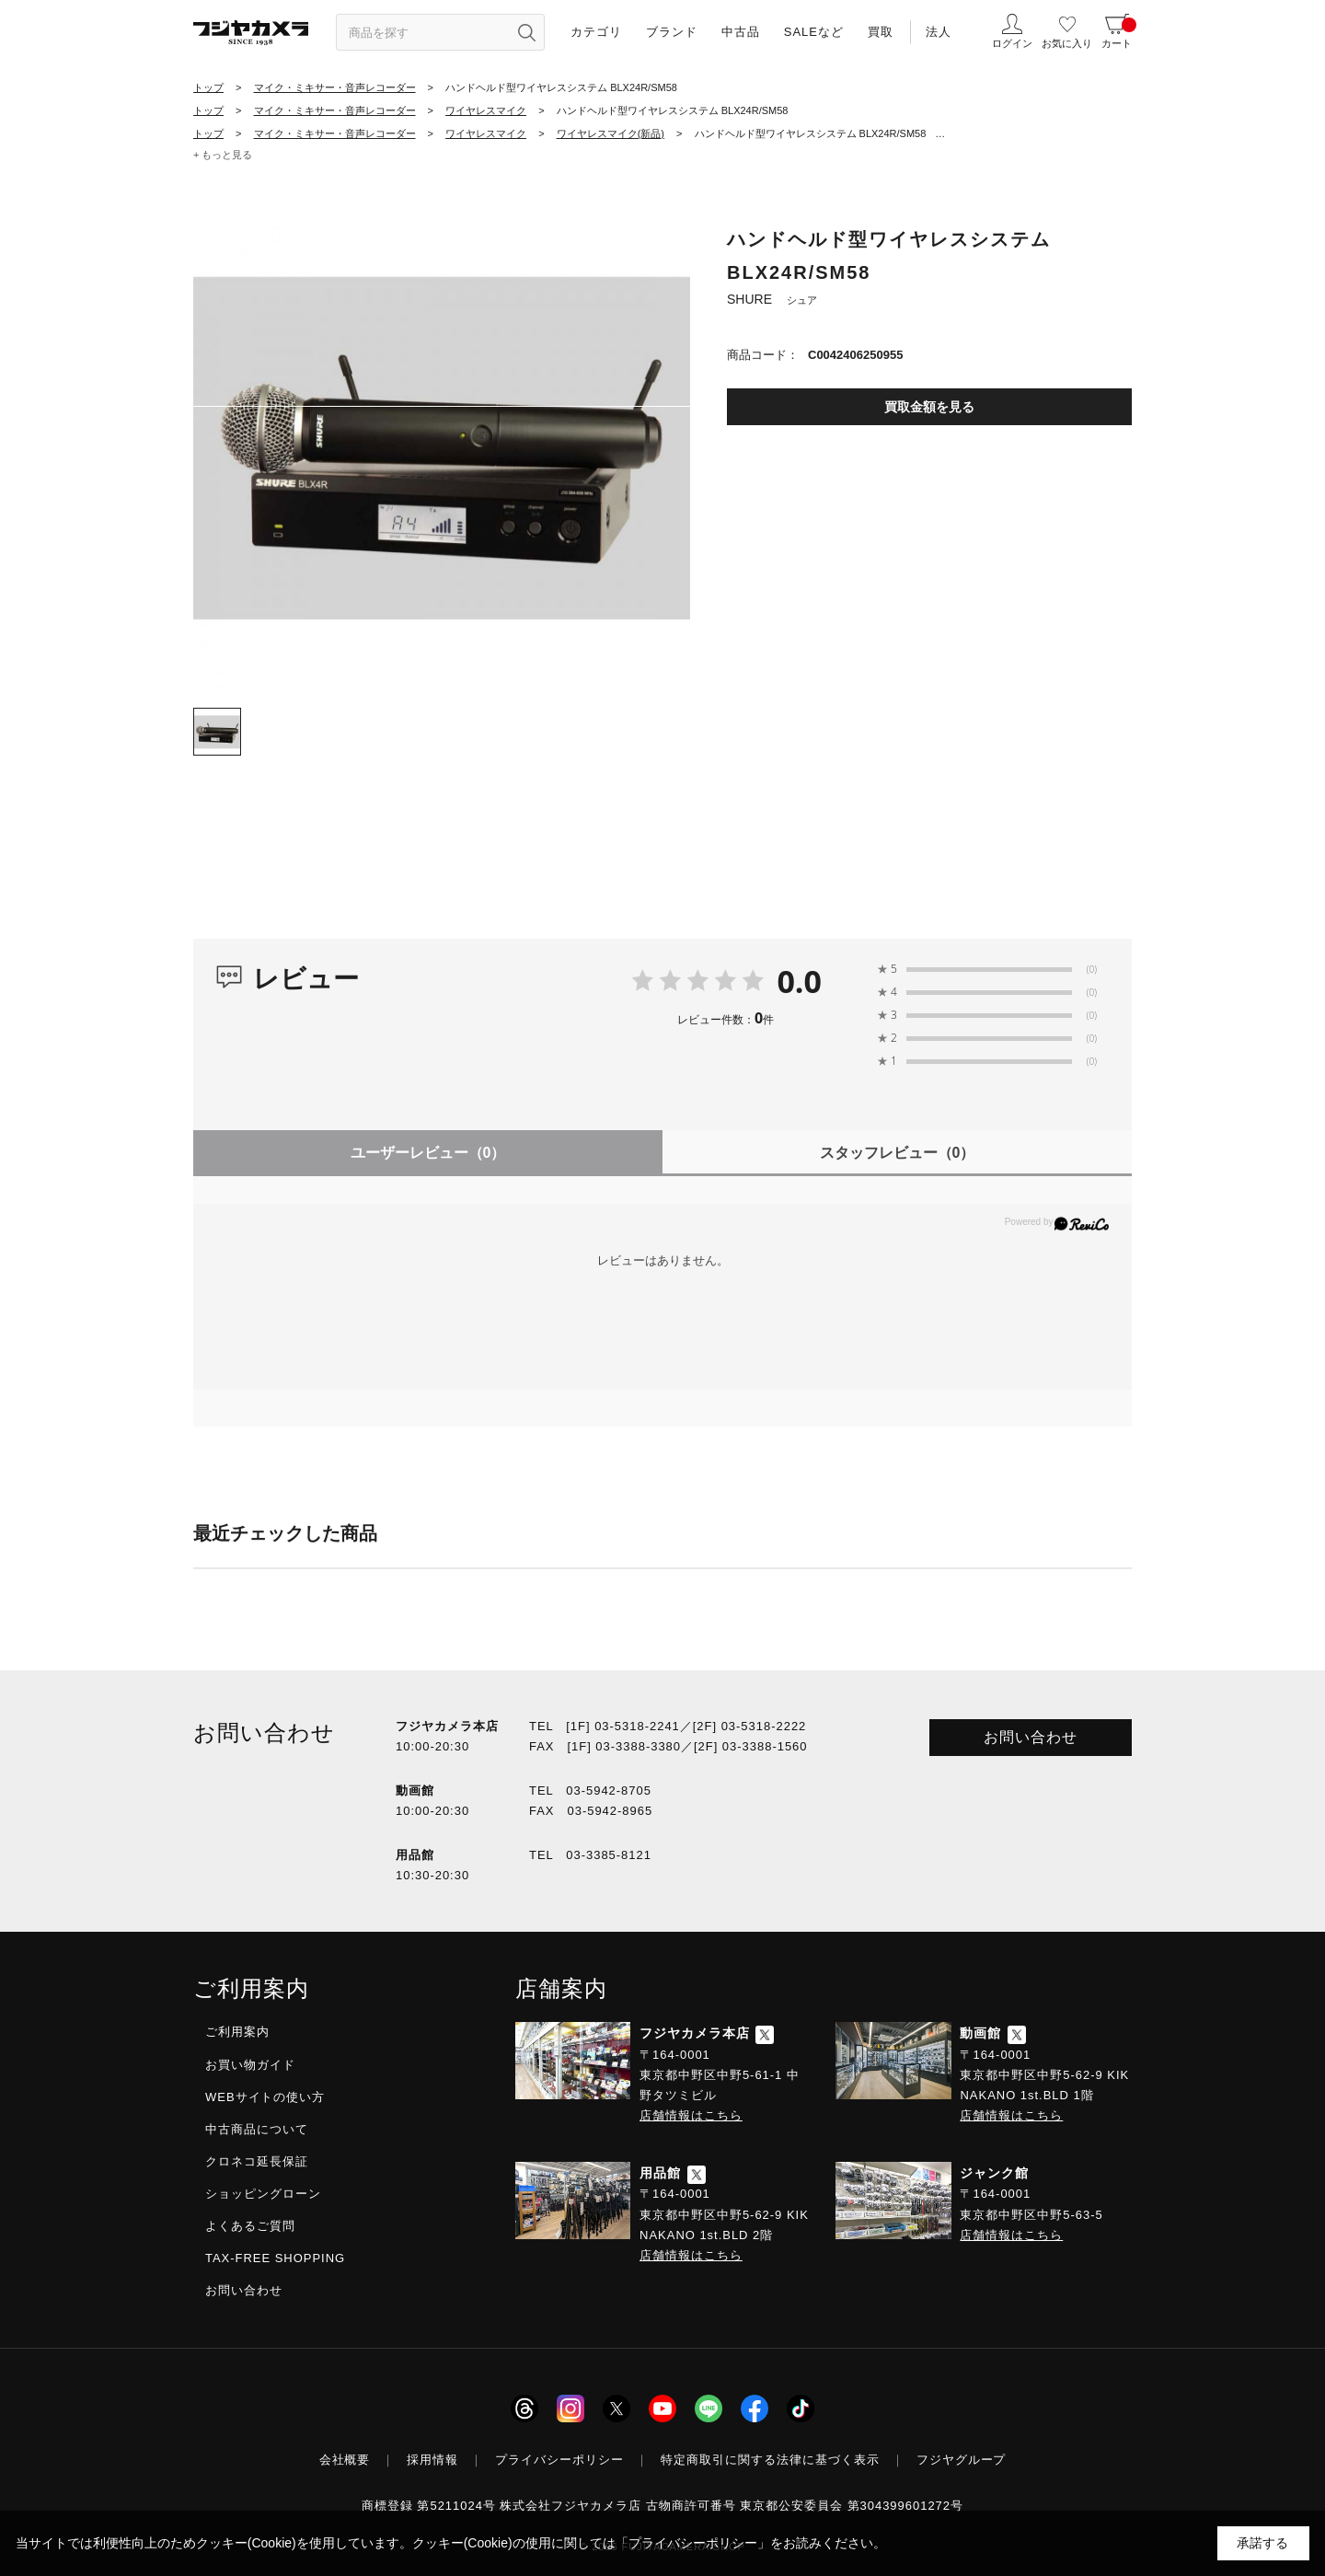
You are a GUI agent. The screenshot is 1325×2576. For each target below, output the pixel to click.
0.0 (799, 981)
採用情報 (432, 2459)
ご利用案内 (237, 2032)
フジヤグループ (961, 2459)
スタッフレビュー (897, 1153)
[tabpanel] (441, 444)
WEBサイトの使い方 (265, 2097)
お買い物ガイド (250, 2065)
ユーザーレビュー (428, 1153)
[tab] (217, 732)
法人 (938, 32)
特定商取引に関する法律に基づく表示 (770, 2459)
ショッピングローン (263, 2194)
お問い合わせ (1030, 1737)
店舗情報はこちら (691, 2115)
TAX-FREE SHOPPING (275, 2258)
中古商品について (256, 2129)
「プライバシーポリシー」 (693, 2543)
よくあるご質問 (250, 2226)
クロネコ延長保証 (256, 2161)
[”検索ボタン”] (526, 32)
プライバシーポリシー (559, 2459)
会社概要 (345, 2459)
